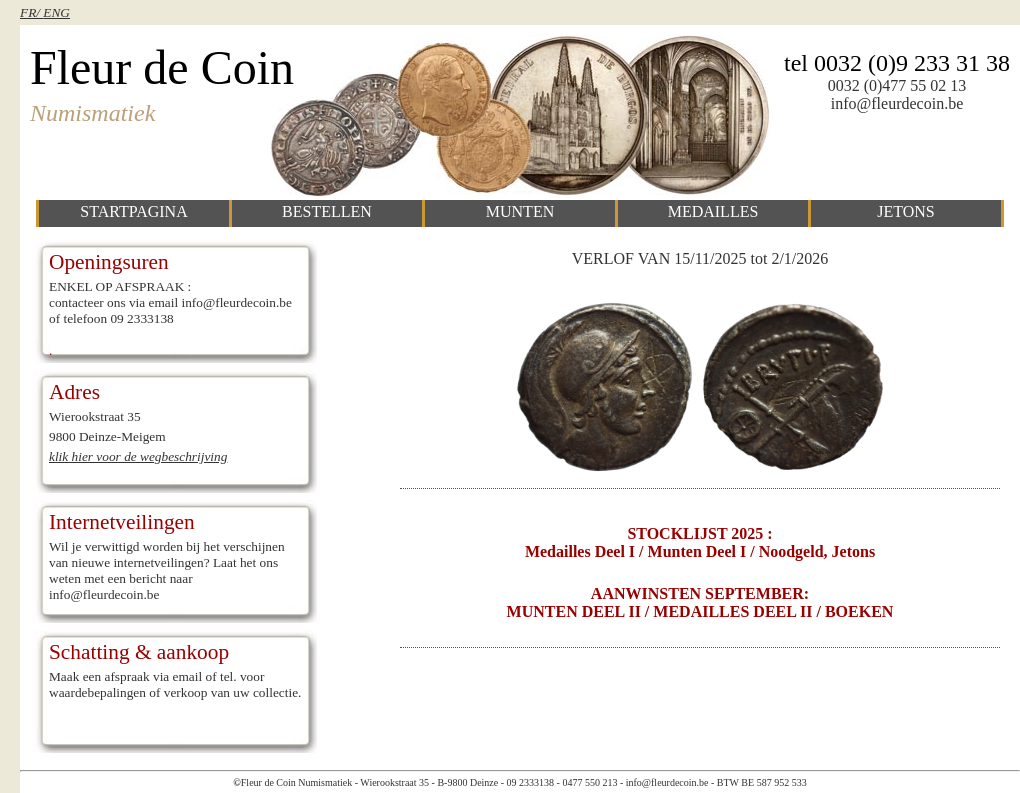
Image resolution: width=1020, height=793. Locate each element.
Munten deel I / (701, 551)
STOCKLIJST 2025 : (699, 533)
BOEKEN (859, 611)
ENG (56, 12)
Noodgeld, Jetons (817, 551)
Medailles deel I (582, 551)
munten (520, 211)
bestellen (327, 211)
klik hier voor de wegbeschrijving (138, 456)
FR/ (31, 12)
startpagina (133, 211)
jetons (906, 211)
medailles (713, 211)
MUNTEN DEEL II (574, 611)
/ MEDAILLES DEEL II (729, 611)
